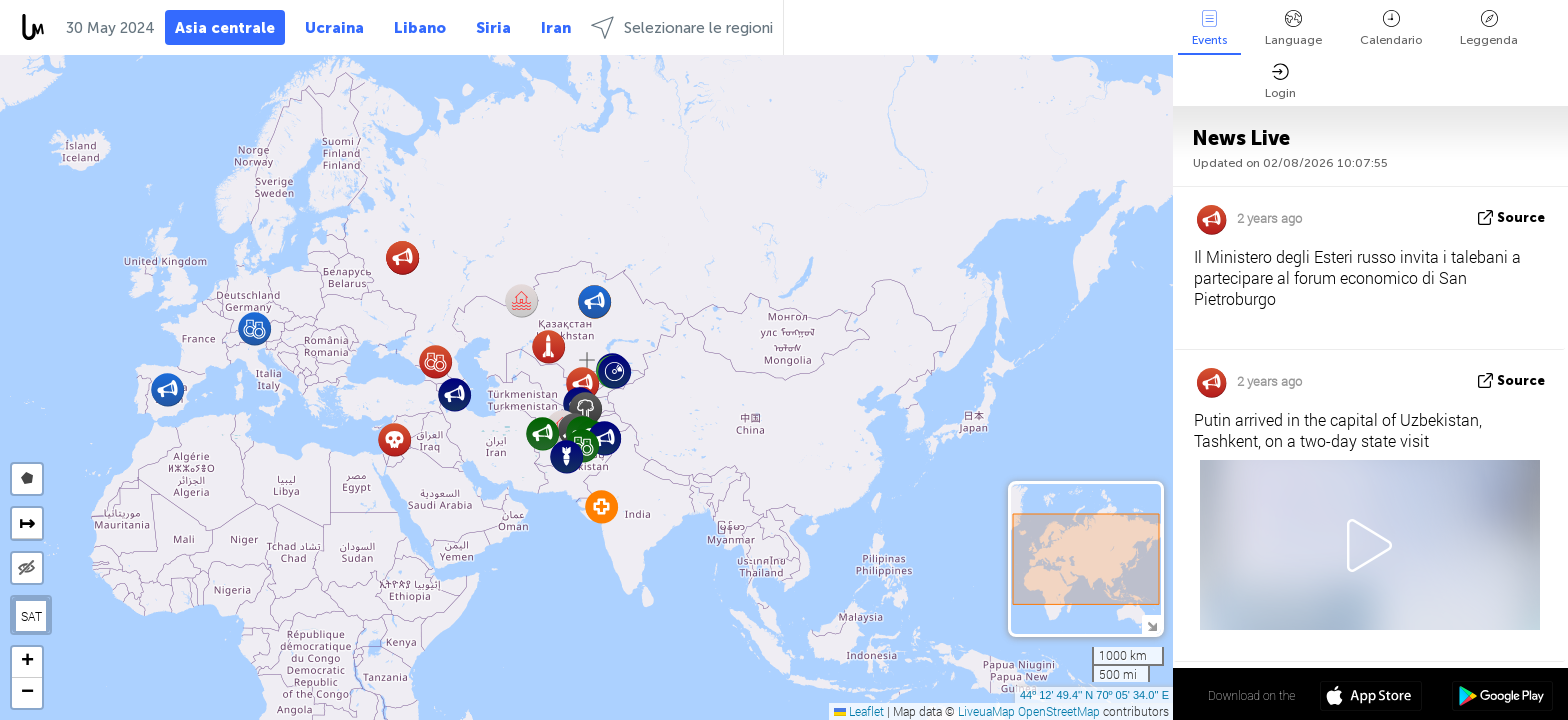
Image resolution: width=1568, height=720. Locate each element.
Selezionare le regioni (682, 27)
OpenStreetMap (1059, 711)
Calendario (1391, 28)
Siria (493, 28)
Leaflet (859, 711)
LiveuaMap (986, 711)
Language (1293, 28)
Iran (556, 28)
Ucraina (334, 28)
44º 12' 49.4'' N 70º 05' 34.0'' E (1094, 695)
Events (1209, 28)
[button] (548, 346)
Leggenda (1489, 28)
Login (1280, 81)
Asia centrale (225, 28)
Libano (420, 28)
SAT (31, 616)
